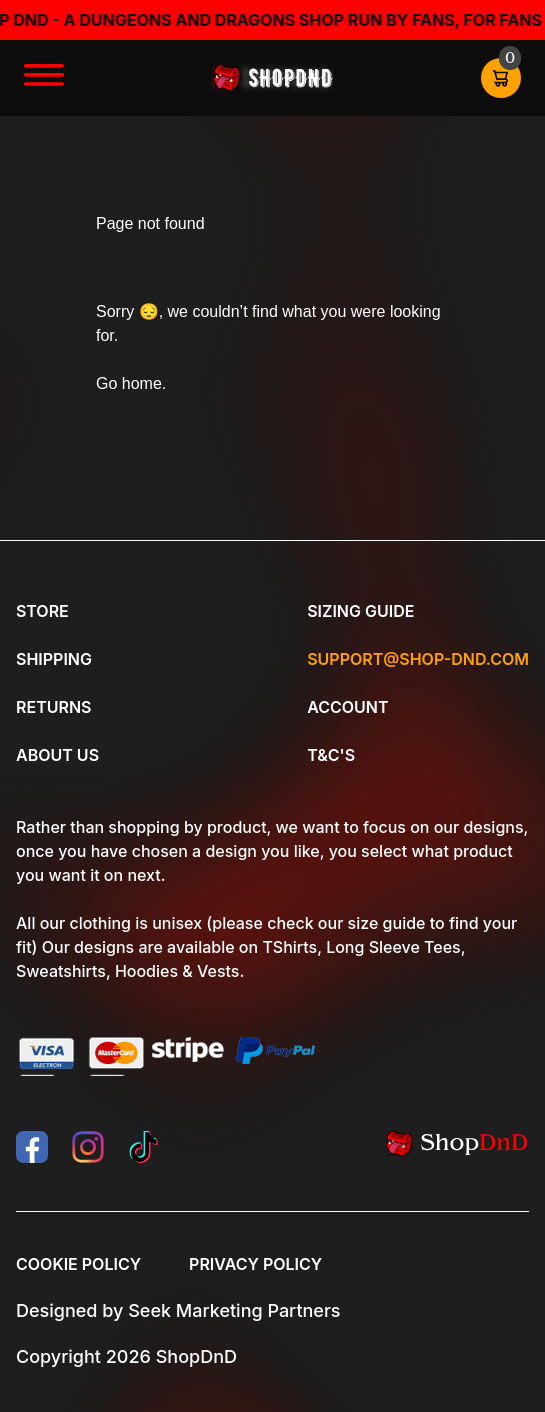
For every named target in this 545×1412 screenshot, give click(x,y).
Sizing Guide (360, 611)
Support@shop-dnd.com (418, 659)
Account (347, 707)
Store (42, 611)
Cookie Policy (78, 1264)
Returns (53, 707)
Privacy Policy (255, 1264)
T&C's (331, 755)
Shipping (54, 659)
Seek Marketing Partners (234, 1310)
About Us (57, 755)
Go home (129, 383)
